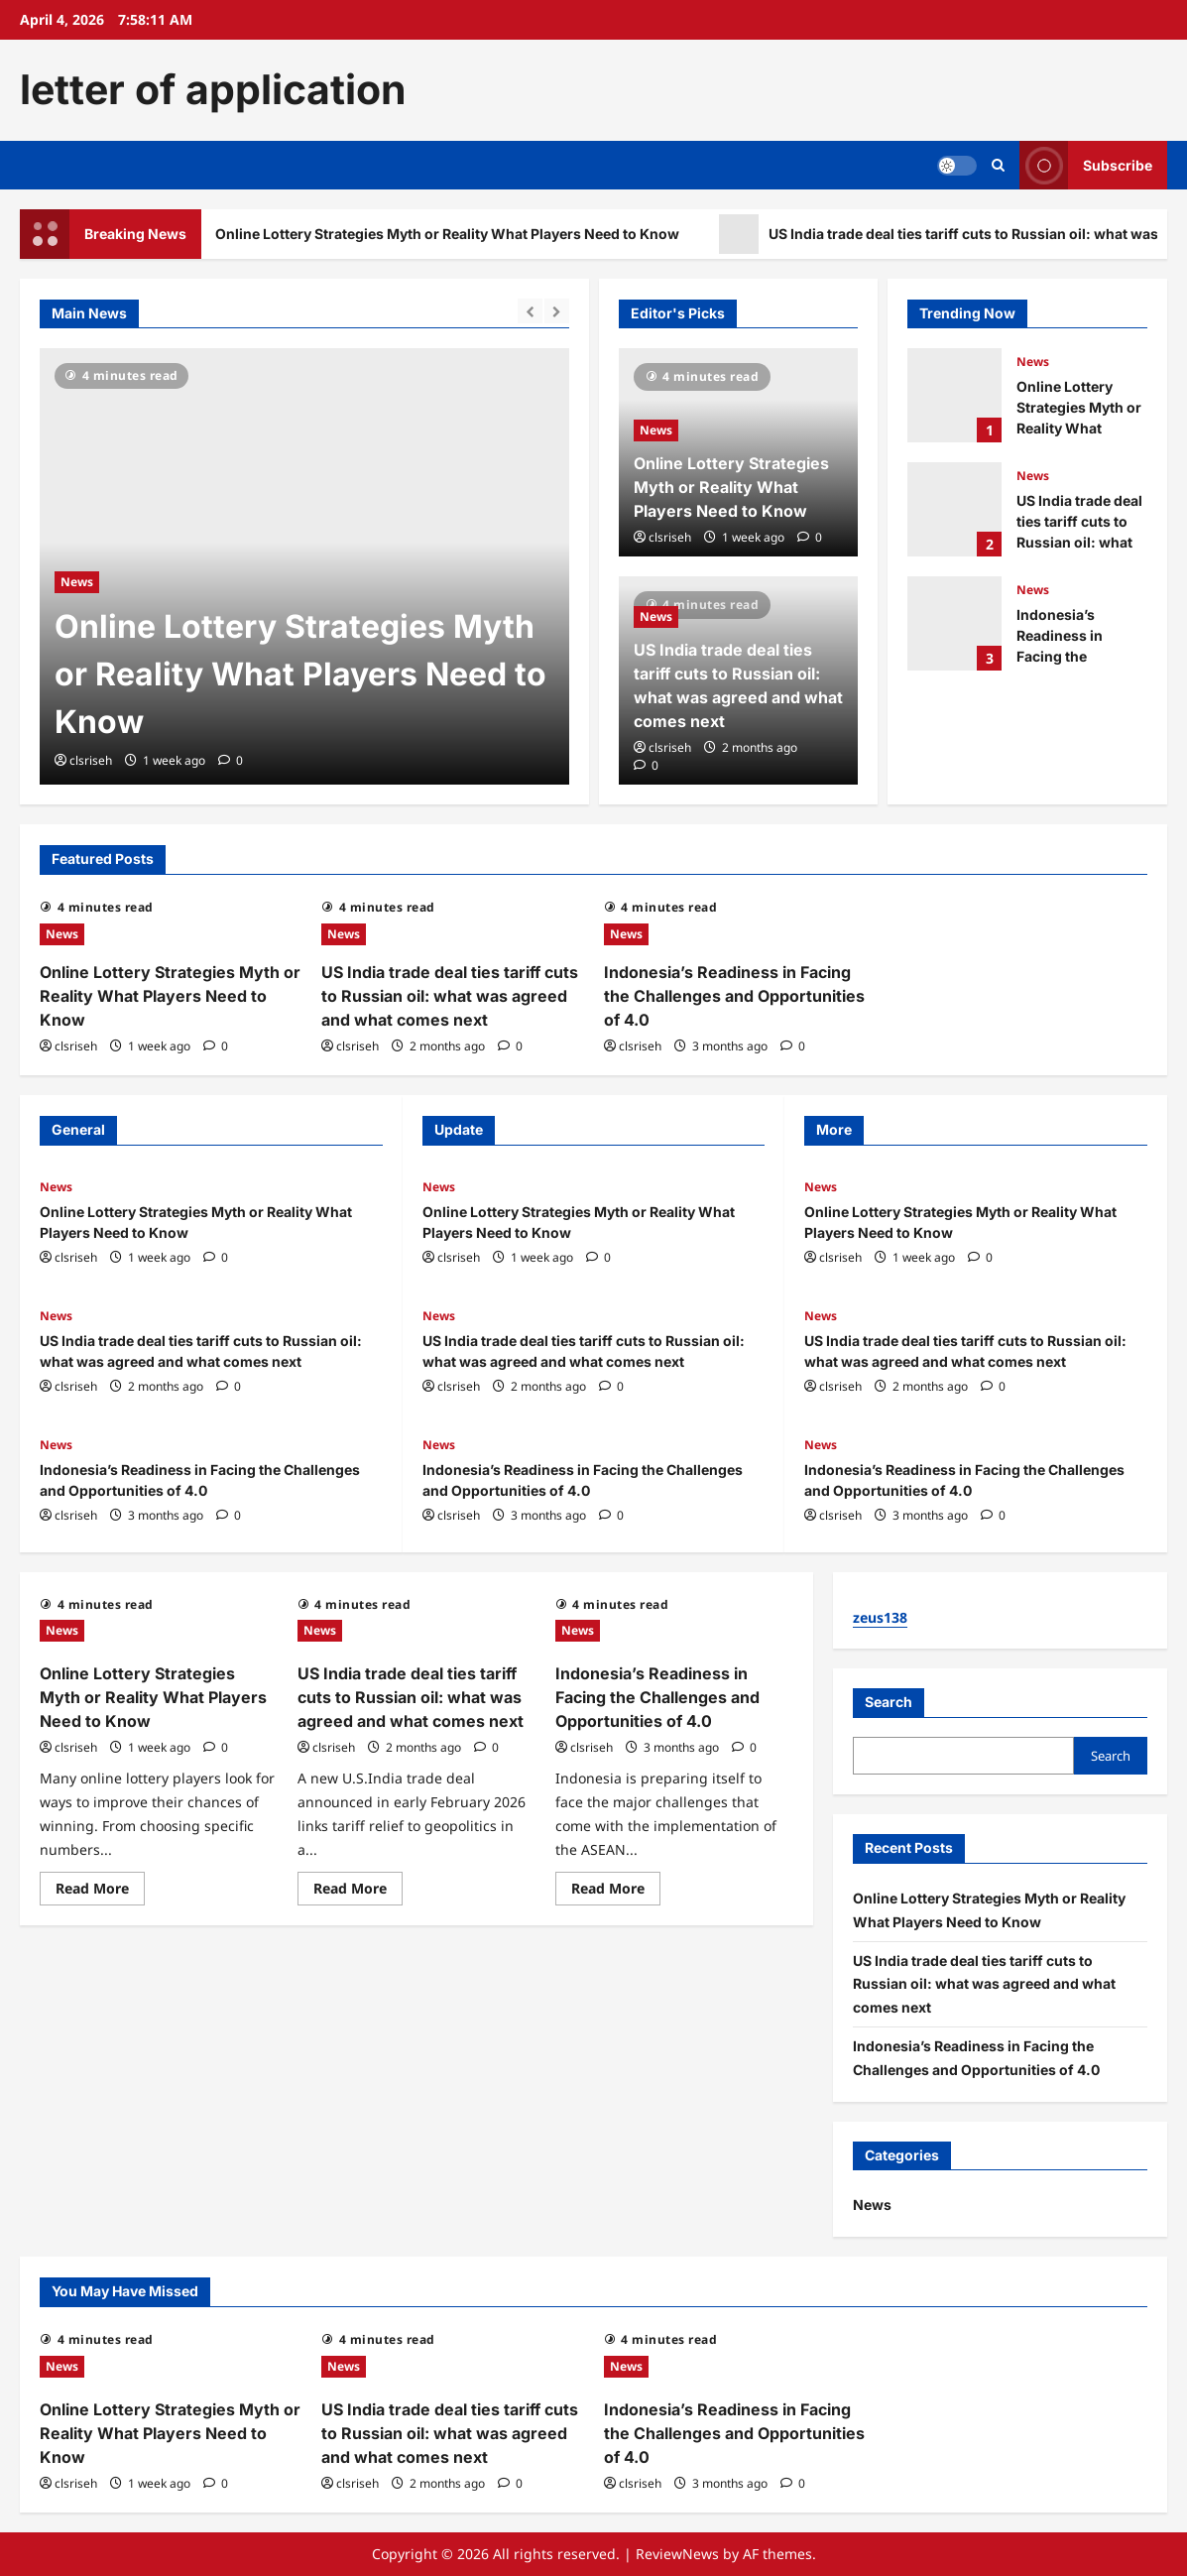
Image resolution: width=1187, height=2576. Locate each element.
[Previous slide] (530, 311)
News (76, 581)
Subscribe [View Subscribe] (1085, 165)
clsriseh (90, 760)
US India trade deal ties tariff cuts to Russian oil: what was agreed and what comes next (954, 509)
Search (888, 1701)
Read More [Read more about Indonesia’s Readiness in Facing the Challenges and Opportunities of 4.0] (615, 1891)
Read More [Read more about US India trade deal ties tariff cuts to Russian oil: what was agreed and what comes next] (358, 1891)
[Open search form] (998, 165)
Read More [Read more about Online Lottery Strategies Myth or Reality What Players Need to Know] (100, 1891)
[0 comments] (230, 760)
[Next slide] (556, 311)
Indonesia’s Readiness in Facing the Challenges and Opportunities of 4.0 (954, 623)
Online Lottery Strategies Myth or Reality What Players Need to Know (454, 234)
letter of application (213, 89)
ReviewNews (677, 2553)
